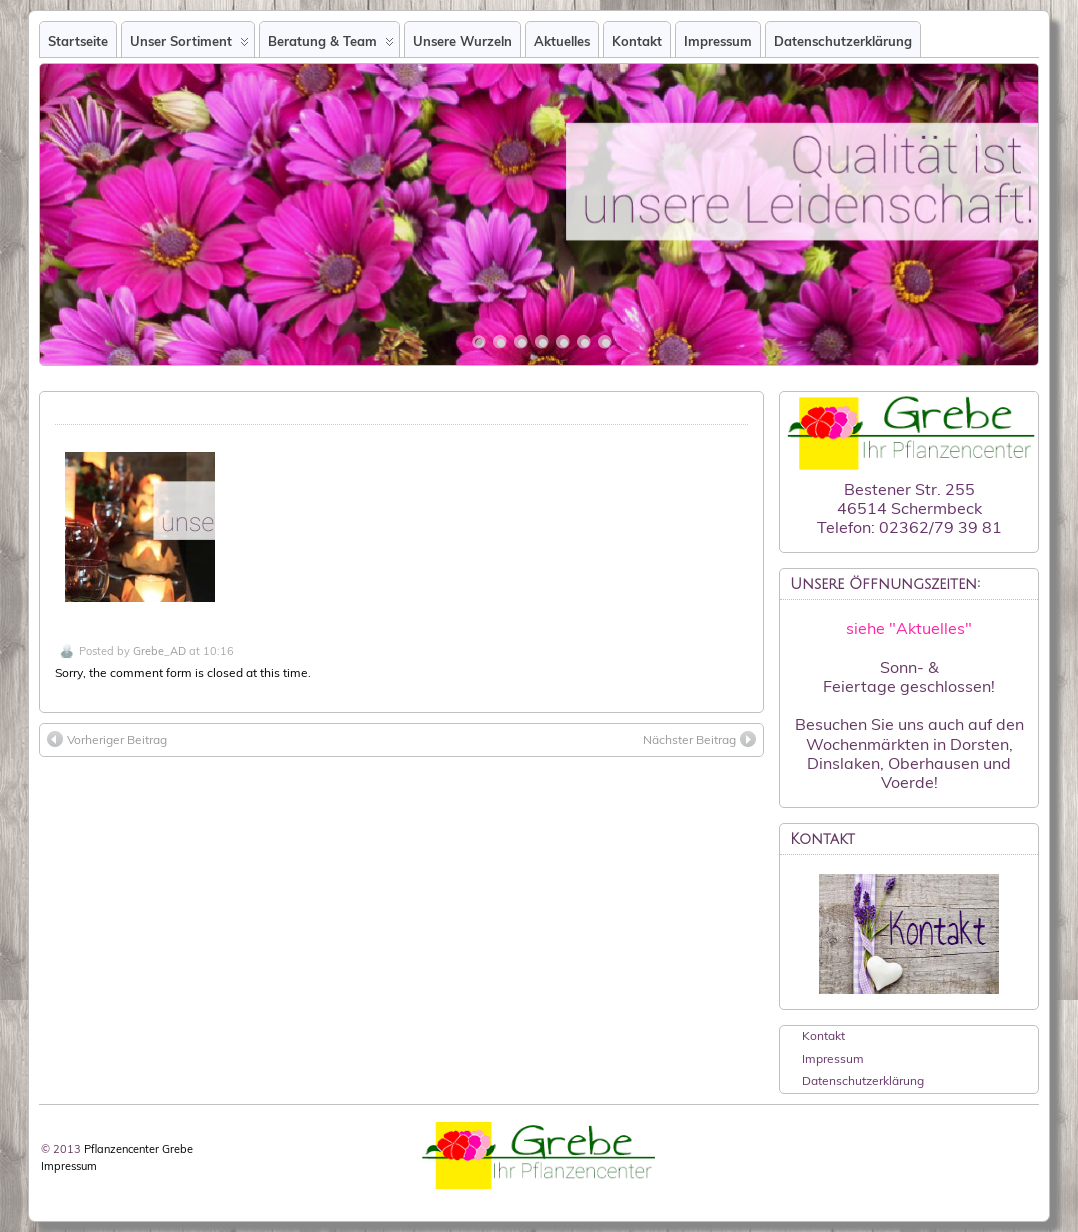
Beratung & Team (331, 45)
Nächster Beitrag (699, 739)
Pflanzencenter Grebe (138, 1149)
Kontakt (637, 41)
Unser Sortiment (189, 45)
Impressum (718, 41)
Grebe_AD (159, 651)
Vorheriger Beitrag (107, 739)
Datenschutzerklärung (843, 41)
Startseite (78, 41)
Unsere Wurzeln (462, 41)
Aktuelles (562, 41)
